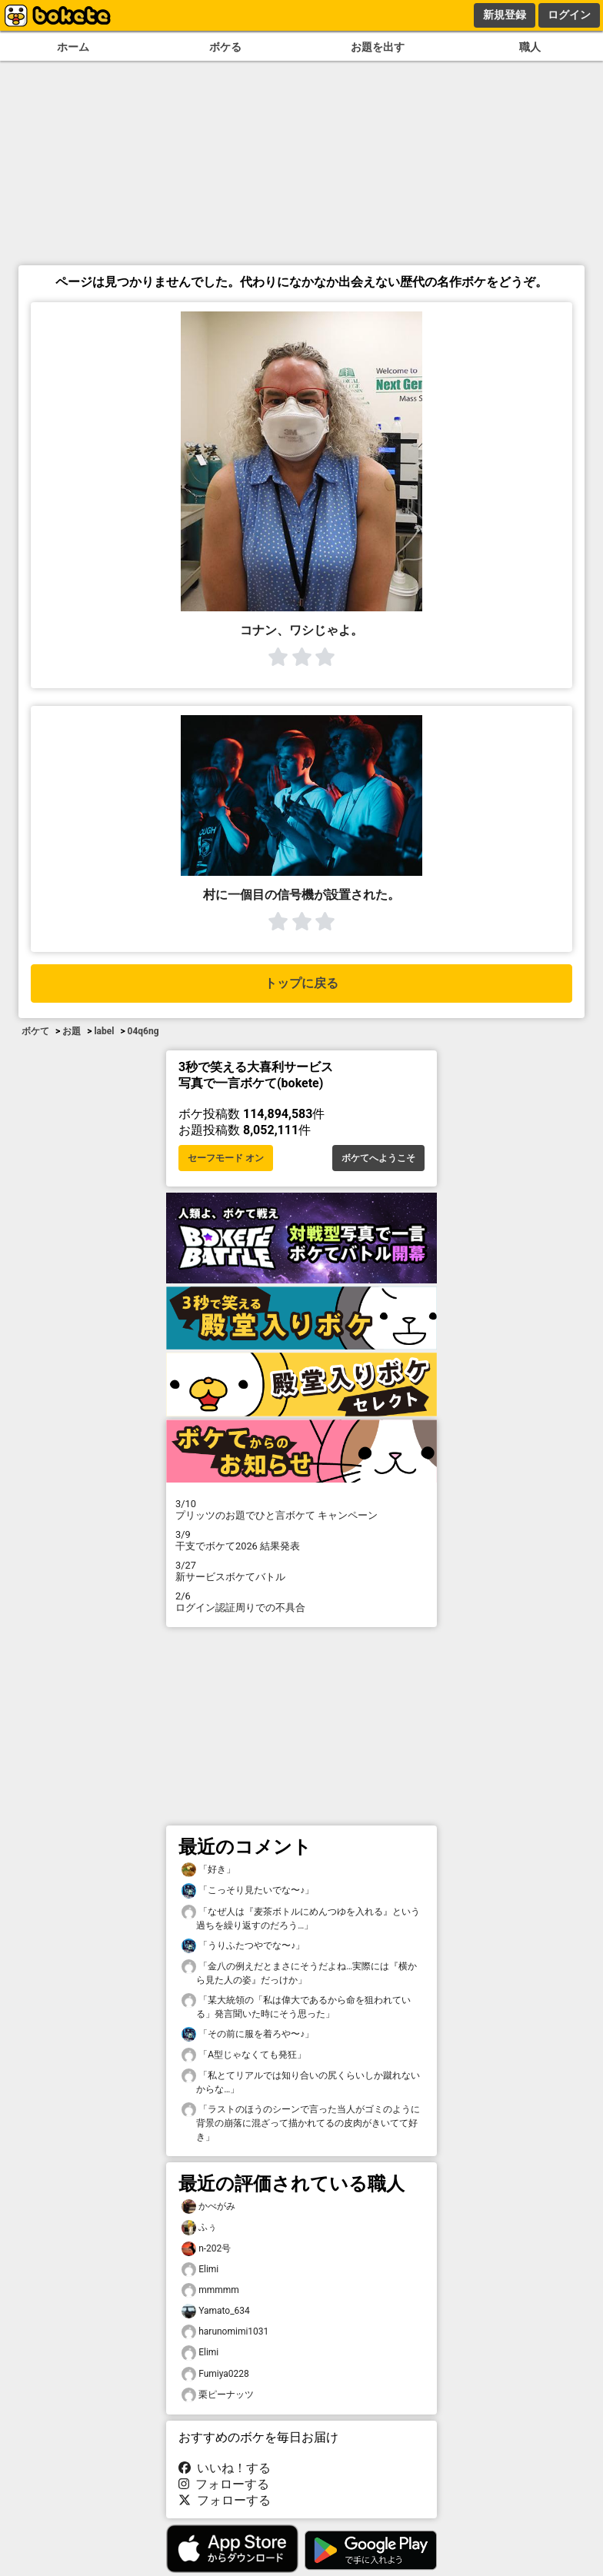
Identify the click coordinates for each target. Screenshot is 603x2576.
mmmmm (210, 2290)
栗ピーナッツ (218, 2395)
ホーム (73, 47)
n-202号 (206, 2249)
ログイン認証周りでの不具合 (301, 1601)
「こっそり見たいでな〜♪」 (248, 1890)
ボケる (225, 47)
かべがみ (208, 2206)
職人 (530, 47)
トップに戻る (301, 983)
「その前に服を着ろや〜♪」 (248, 2034)
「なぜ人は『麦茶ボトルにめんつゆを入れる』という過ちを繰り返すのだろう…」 (301, 1918)
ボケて (35, 1031)
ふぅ (199, 2227)
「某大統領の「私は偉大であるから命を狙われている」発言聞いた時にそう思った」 (296, 2006)
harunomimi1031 (225, 2332)
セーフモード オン (226, 1158)
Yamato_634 (216, 2311)
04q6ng (143, 1031)
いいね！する (224, 2468)
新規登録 (504, 14)
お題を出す (378, 47)
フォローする (223, 2484)
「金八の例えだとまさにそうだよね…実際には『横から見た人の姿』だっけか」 (299, 1972)
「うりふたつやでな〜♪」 (243, 1946)
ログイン (569, 14)
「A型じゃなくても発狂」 (244, 2055)
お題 (71, 1031)
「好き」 (208, 1869)
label (104, 1031)
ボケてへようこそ (378, 1158)
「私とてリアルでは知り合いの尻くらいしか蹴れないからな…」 (301, 2081)
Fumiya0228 (215, 2374)
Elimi (200, 2269)
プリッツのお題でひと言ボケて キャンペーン (301, 1509)
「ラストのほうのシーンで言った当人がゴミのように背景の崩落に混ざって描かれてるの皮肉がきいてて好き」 (301, 2122)
